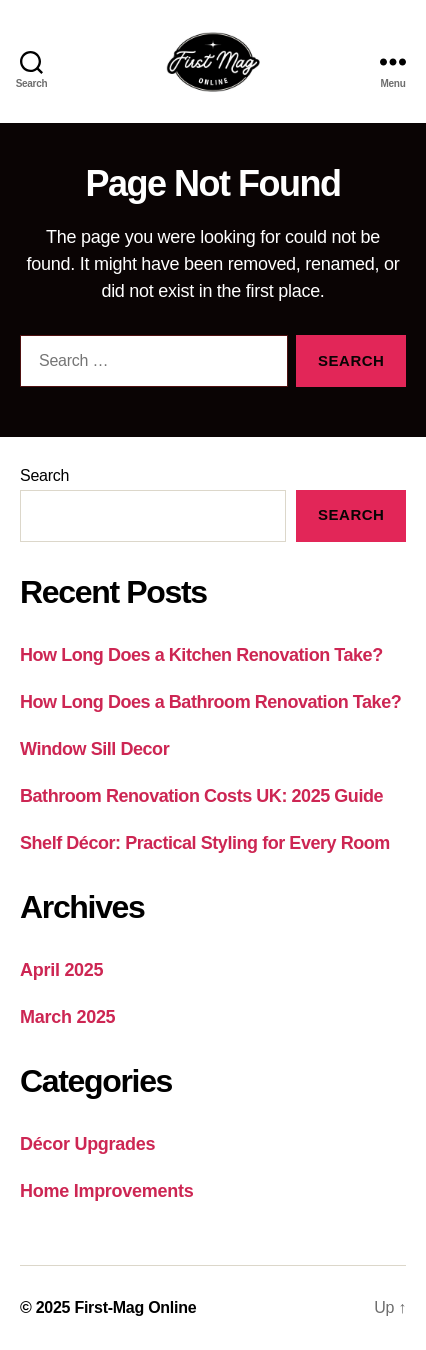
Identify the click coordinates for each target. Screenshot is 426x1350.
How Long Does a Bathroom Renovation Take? (210, 702)
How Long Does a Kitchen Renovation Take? (201, 655)
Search (44, 475)
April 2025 (61, 970)
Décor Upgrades (87, 1144)
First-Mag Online (135, 1307)
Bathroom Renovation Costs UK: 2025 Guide (201, 796)
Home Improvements (106, 1191)
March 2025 (67, 1017)
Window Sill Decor (94, 749)
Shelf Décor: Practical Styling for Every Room (205, 843)
